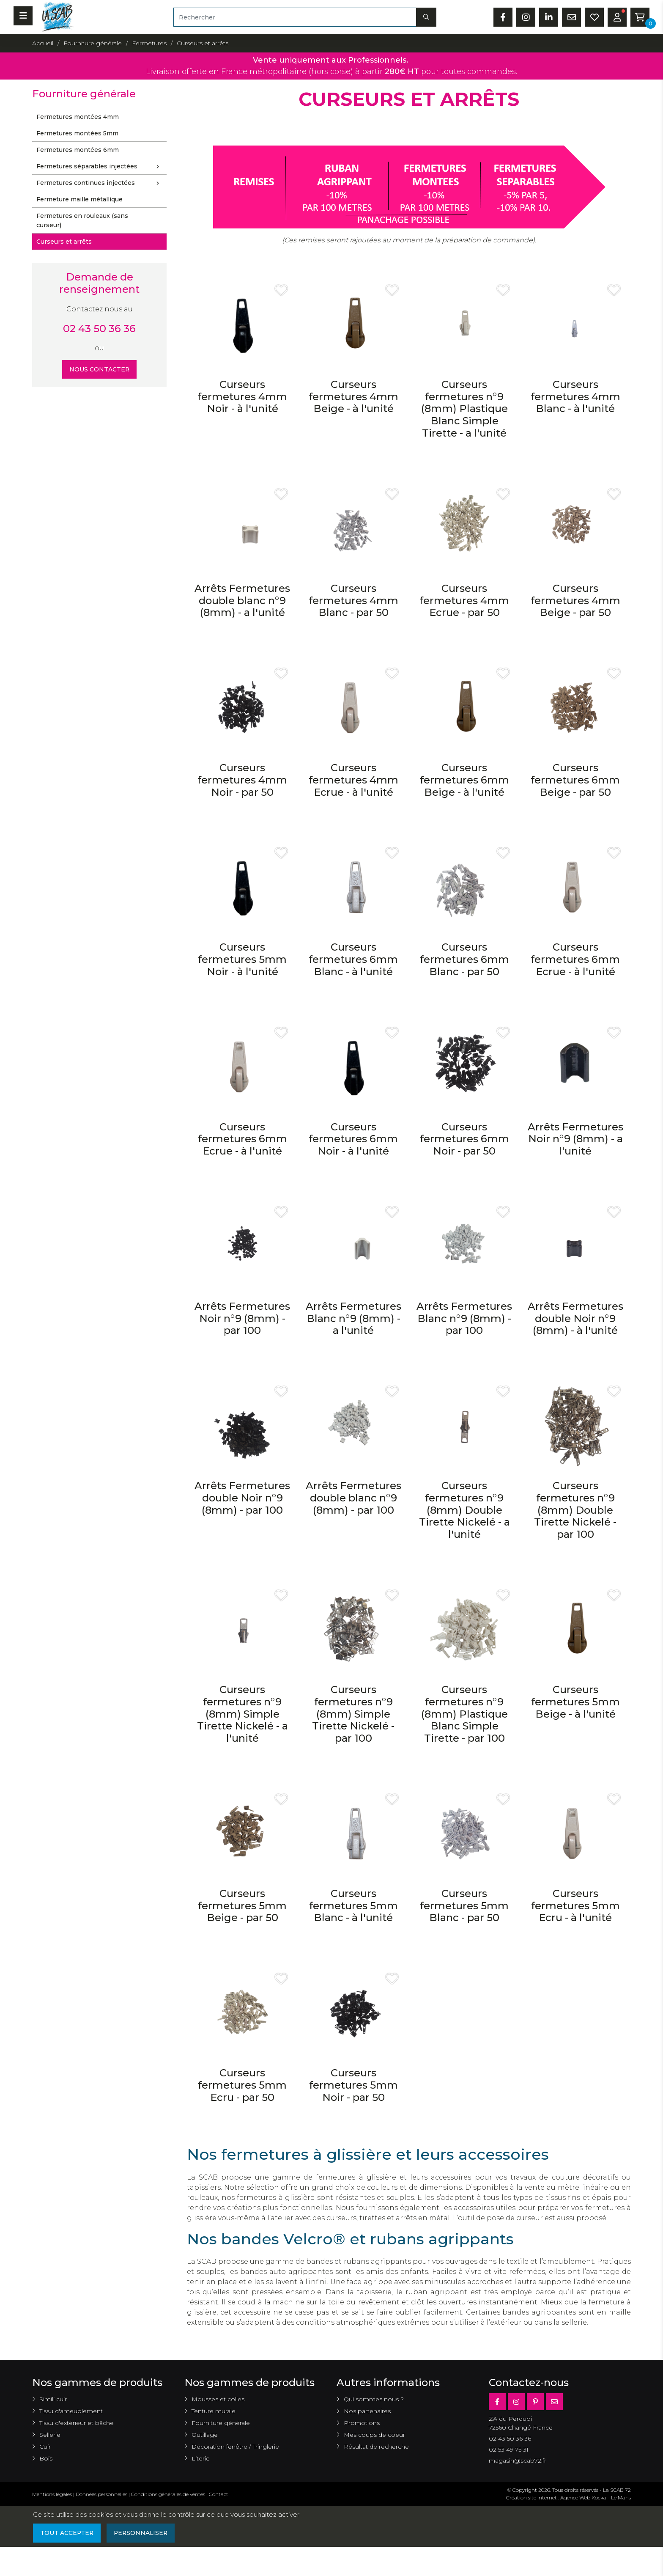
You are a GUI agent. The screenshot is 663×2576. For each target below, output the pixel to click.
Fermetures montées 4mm (77, 117)
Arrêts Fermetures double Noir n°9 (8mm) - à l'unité (575, 1318)
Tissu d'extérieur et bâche (76, 2423)
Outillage (205, 2435)
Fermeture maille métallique (79, 199)
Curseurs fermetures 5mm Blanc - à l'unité (353, 1905)
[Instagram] (516, 2401)
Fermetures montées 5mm (77, 133)
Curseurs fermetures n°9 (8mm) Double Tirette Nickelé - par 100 (575, 1509)
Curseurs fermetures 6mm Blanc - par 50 (464, 959)
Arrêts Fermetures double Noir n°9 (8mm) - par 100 (242, 1497)
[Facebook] (497, 2401)
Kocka (599, 2497)
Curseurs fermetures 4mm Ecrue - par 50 (464, 600)
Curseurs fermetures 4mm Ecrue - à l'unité (353, 780)
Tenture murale (214, 2411)
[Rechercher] (294, 17)
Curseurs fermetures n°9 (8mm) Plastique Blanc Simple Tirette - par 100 (464, 1713)
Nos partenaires (367, 2411)
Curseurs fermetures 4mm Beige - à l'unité (353, 396)
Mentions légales (52, 2494)
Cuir (45, 2446)
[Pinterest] (535, 2401)
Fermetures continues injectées (99, 183)
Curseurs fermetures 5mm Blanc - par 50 (464, 1905)
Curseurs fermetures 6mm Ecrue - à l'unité (575, 959)
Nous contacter (99, 369)
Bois (45, 2458)
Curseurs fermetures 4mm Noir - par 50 (242, 780)
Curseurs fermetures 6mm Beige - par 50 (575, 780)
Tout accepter (67, 2533)
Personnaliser (142, 2533)
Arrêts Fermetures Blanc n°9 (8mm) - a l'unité (353, 1318)
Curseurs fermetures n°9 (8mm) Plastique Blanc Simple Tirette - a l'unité (464, 408)
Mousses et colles (218, 2399)
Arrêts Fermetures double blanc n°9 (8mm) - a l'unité (242, 600)
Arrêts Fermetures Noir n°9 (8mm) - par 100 (242, 1318)
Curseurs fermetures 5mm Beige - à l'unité (575, 1701)
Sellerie (49, 2435)
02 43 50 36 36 (99, 328)
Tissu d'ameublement (71, 2411)
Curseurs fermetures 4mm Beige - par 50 (575, 600)
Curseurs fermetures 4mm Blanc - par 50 (353, 600)
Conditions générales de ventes (168, 2494)
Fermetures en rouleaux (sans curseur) (82, 220)
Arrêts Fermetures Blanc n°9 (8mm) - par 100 (464, 1318)
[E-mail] (554, 2401)
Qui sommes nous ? (374, 2399)
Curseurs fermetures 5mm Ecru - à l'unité (575, 1905)
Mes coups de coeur (374, 2435)
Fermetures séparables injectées (99, 167)
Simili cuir (53, 2399)
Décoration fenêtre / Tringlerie (235, 2446)
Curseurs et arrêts (64, 241)
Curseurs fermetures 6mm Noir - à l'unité (353, 1139)
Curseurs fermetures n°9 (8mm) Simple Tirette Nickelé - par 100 (353, 1713)
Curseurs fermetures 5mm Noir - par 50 (353, 2085)
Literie (201, 2458)
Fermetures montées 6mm (77, 150)
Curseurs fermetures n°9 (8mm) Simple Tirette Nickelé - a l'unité (242, 1713)
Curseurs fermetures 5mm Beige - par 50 (242, 1905)
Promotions (362, 2423)
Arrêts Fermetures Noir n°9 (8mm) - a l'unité (575, 1139)
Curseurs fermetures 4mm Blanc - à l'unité (575, 396)
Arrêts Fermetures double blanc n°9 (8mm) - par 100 (353, 1497)
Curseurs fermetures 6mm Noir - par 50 (464, 1139)
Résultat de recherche (376, 2446)
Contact (218, 2494)
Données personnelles (101, 2494)
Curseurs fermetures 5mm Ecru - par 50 (242, 2085)
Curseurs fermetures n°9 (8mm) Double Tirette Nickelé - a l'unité (464, 1509)
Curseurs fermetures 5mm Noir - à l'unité (242, 959)
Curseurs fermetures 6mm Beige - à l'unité (464, 780)
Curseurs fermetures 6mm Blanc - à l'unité (353, 959)
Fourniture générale (221, 2423)
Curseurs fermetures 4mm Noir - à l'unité (242, 396)
